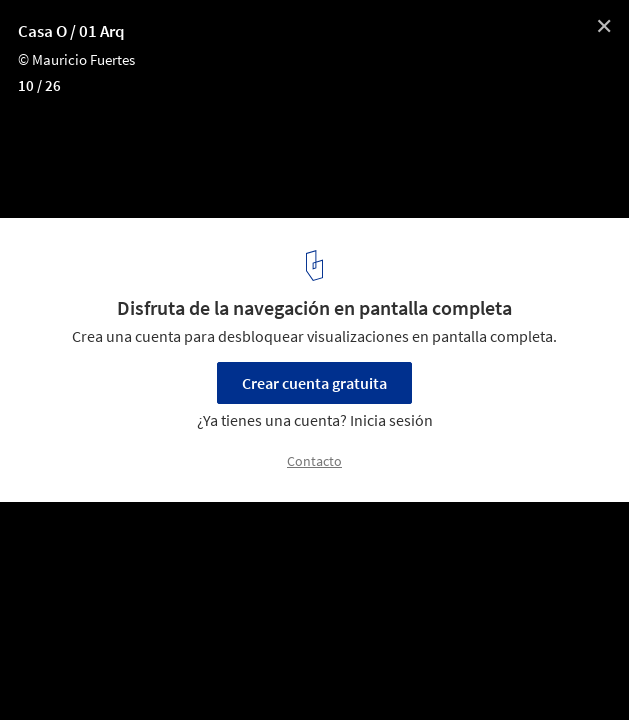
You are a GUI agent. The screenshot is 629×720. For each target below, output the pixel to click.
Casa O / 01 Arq (71, 31)
